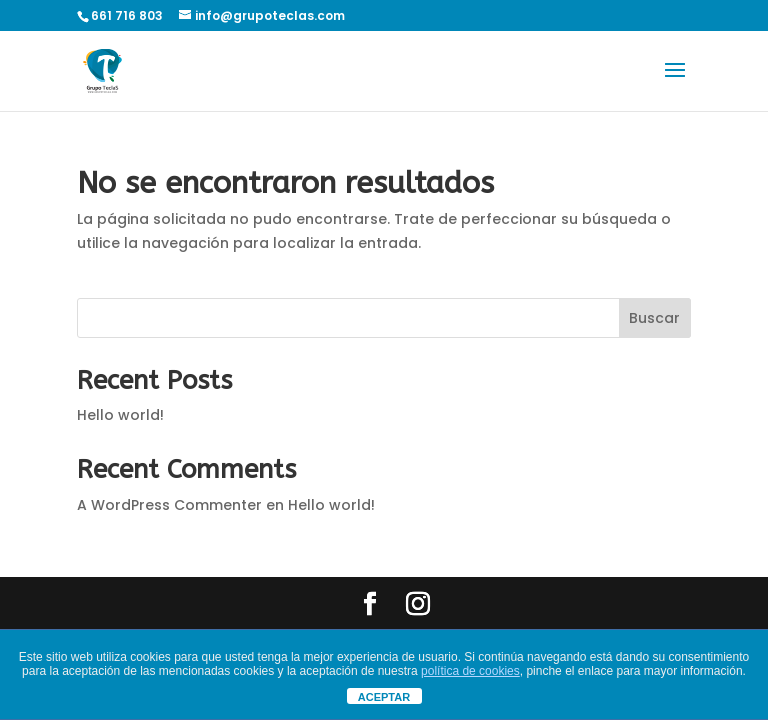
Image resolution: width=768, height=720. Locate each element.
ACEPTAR (384, 697)
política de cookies (470, 671)
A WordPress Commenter (169, 505)
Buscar (654, 318)
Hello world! (120, 415)
